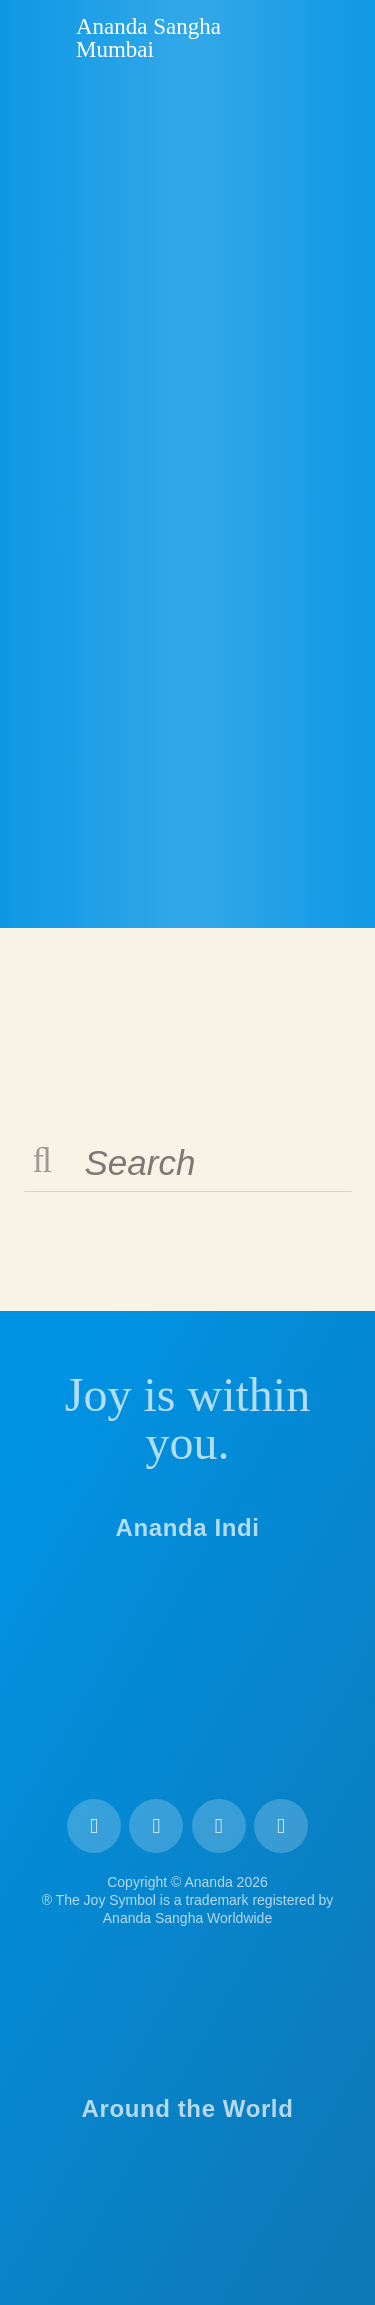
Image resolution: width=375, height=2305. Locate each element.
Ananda (41, 37)
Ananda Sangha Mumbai (148, 38)
